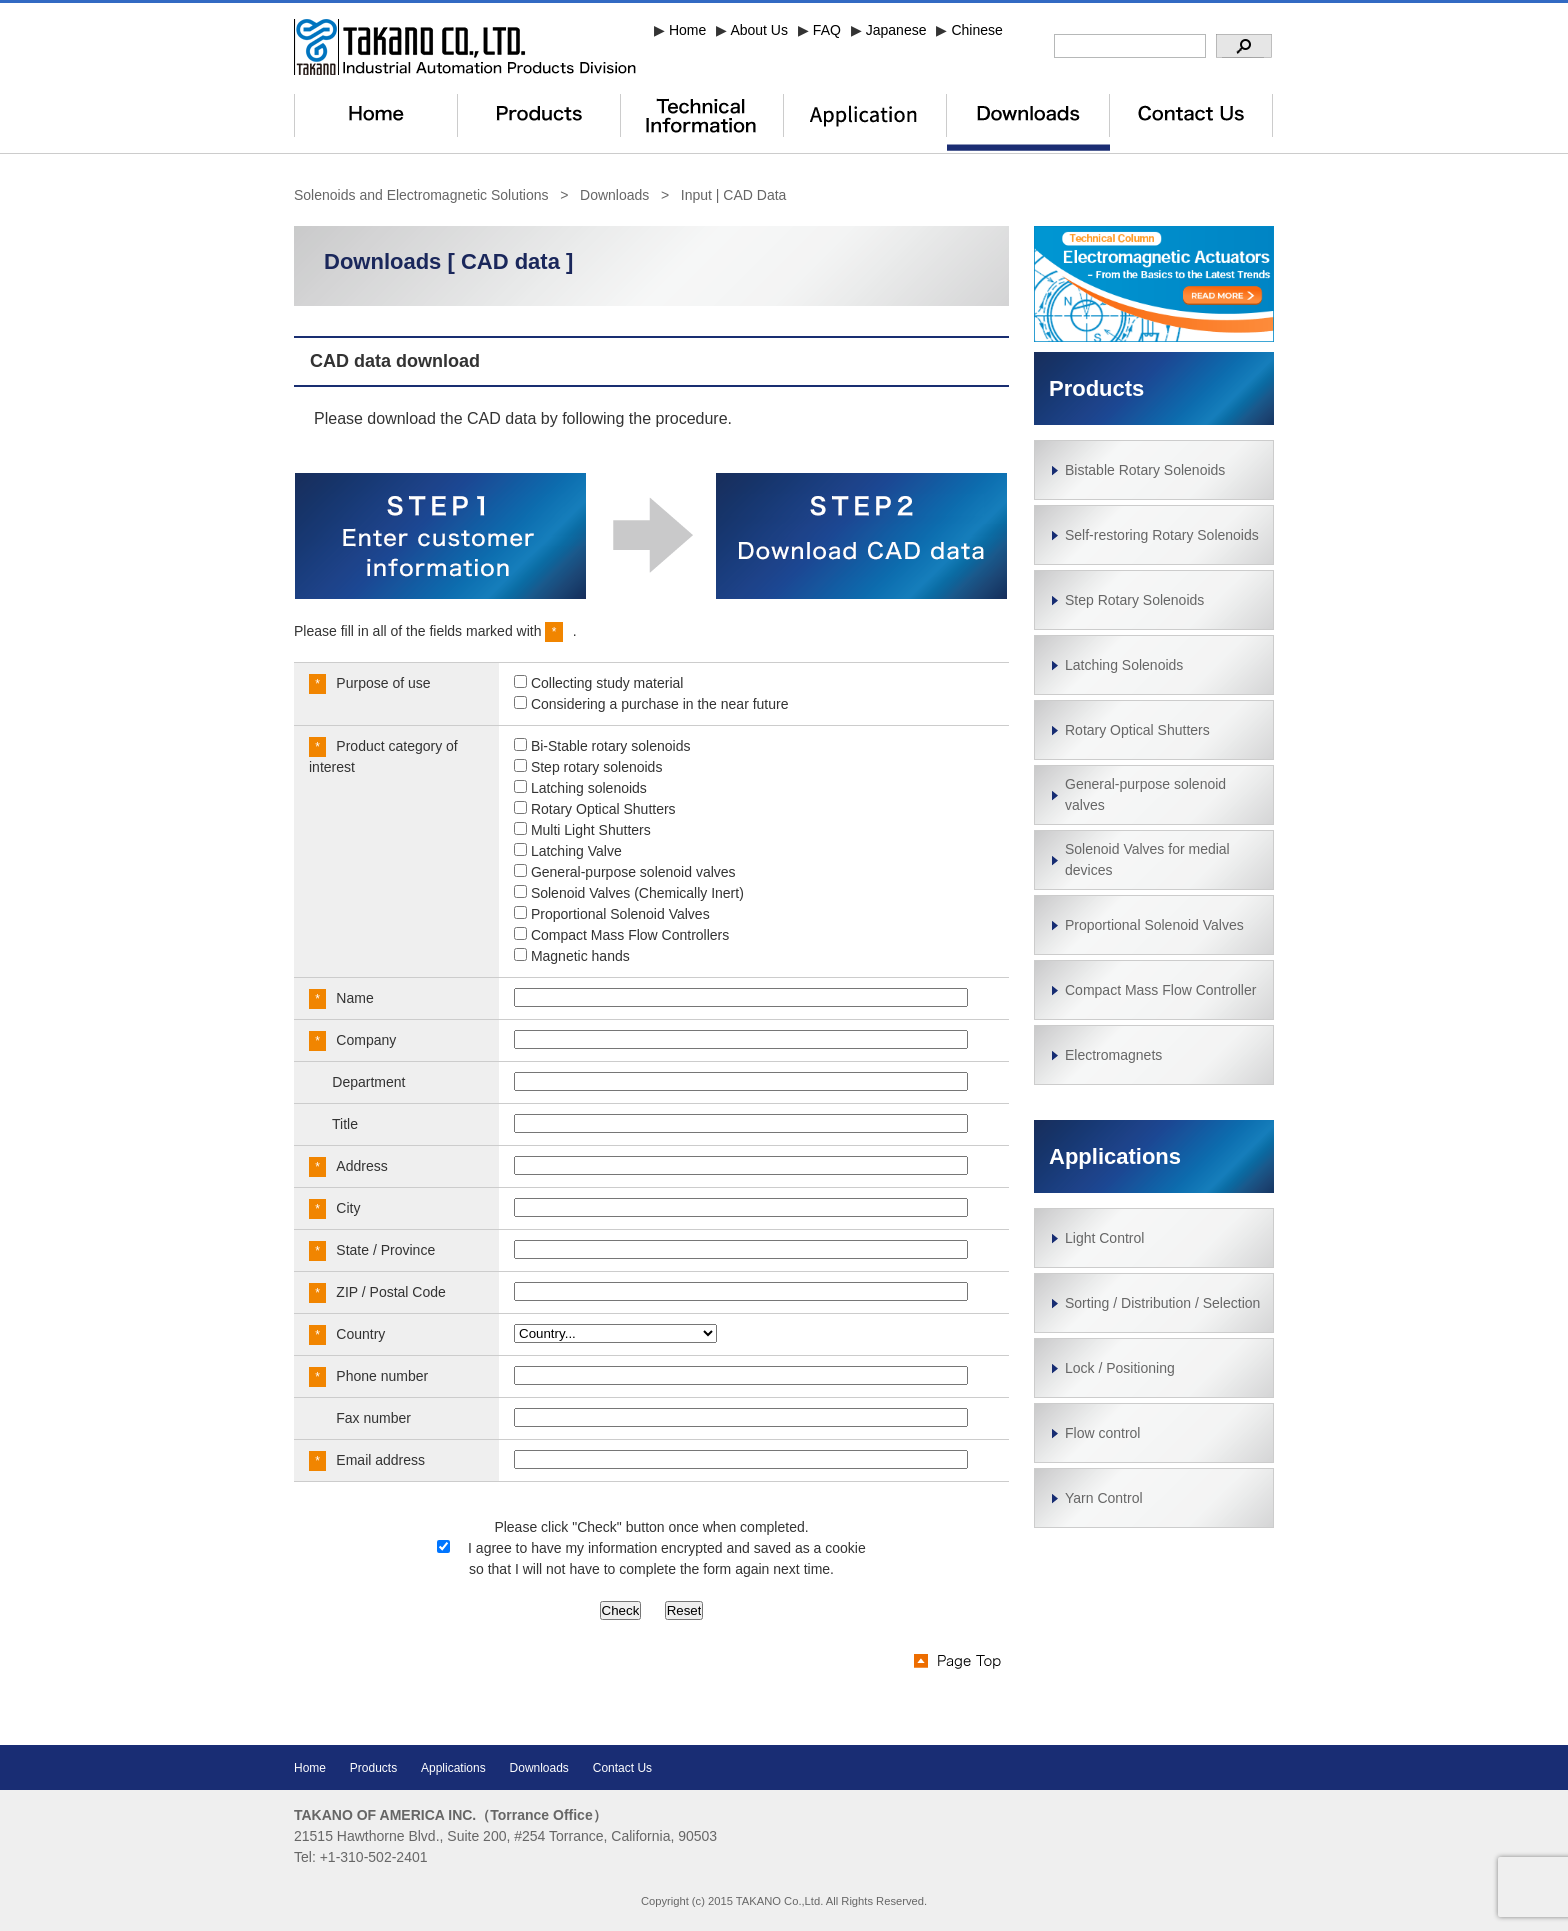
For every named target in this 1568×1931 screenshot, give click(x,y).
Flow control (1102, 1433)
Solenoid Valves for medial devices (1147, 859)
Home (687, 30)
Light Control (1104, 1238)
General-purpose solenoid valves (1145, 794)
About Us (759, 30)
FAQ (827, 30)
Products (373, 1768)
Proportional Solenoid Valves (1154, 925)
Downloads (614, 195)
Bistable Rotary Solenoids (1145, 470)
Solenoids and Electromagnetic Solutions (421, 195)
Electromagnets (1113, 1055)
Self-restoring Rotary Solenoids (1162, 535)
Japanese (896, 30)
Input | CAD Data (734, 195)
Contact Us (622, 1768)
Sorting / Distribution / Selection (1162, 1303)
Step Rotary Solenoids (1134, 600)
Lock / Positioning (1120, 1368)
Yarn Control (1104, 1498)
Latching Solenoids (1124, 665)
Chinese (976, 30)
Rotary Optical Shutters (1137, 730)
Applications (1115, 1156)
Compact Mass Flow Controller (1160, 990)
